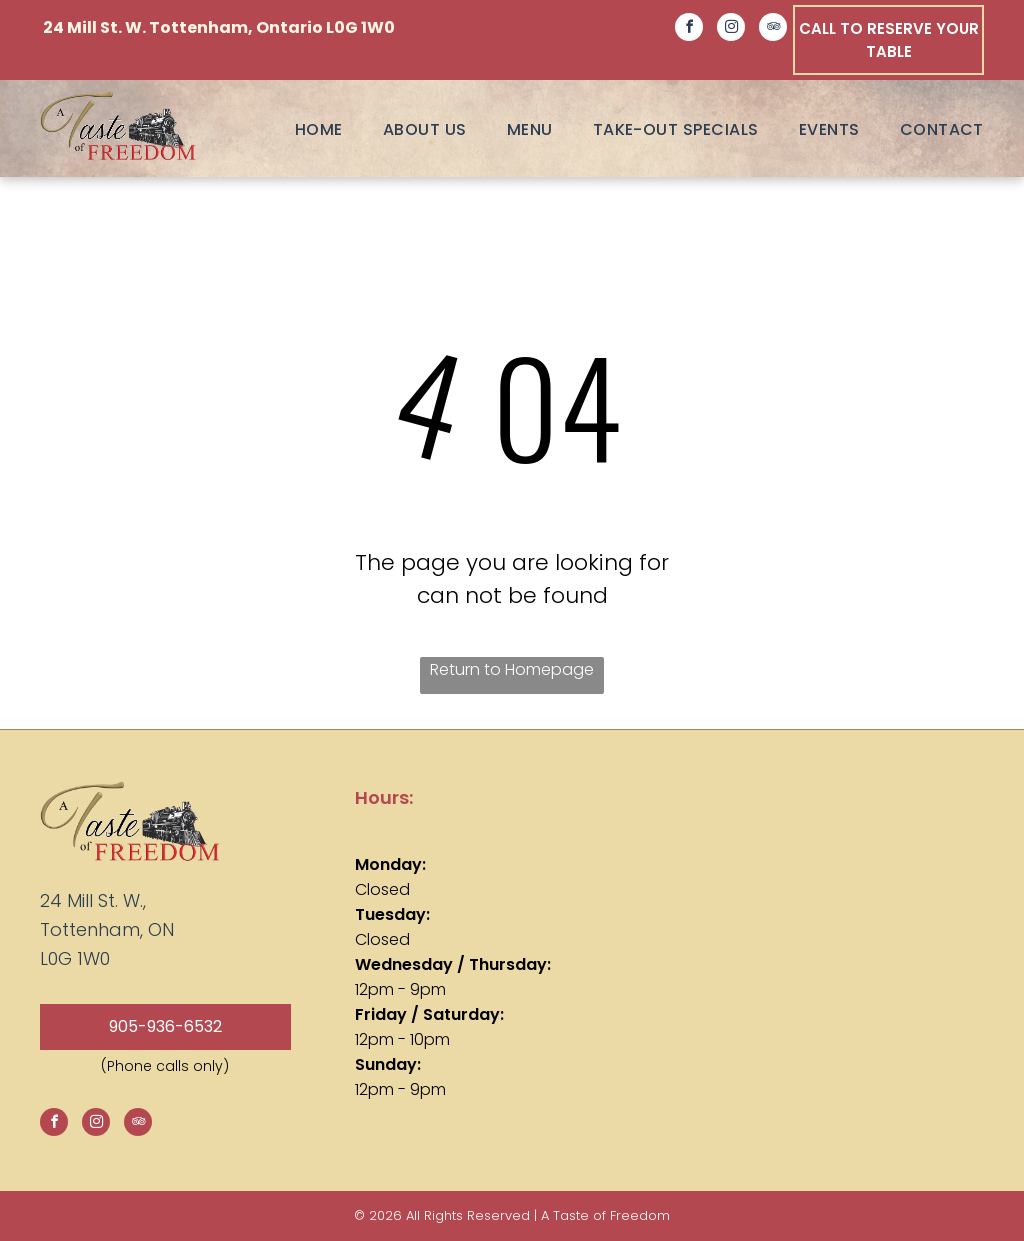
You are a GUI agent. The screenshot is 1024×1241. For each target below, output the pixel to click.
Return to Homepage (512, 669)
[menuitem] (299, 129)
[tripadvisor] (773, 29)
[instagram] (731, 29)
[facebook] (689, 29)
